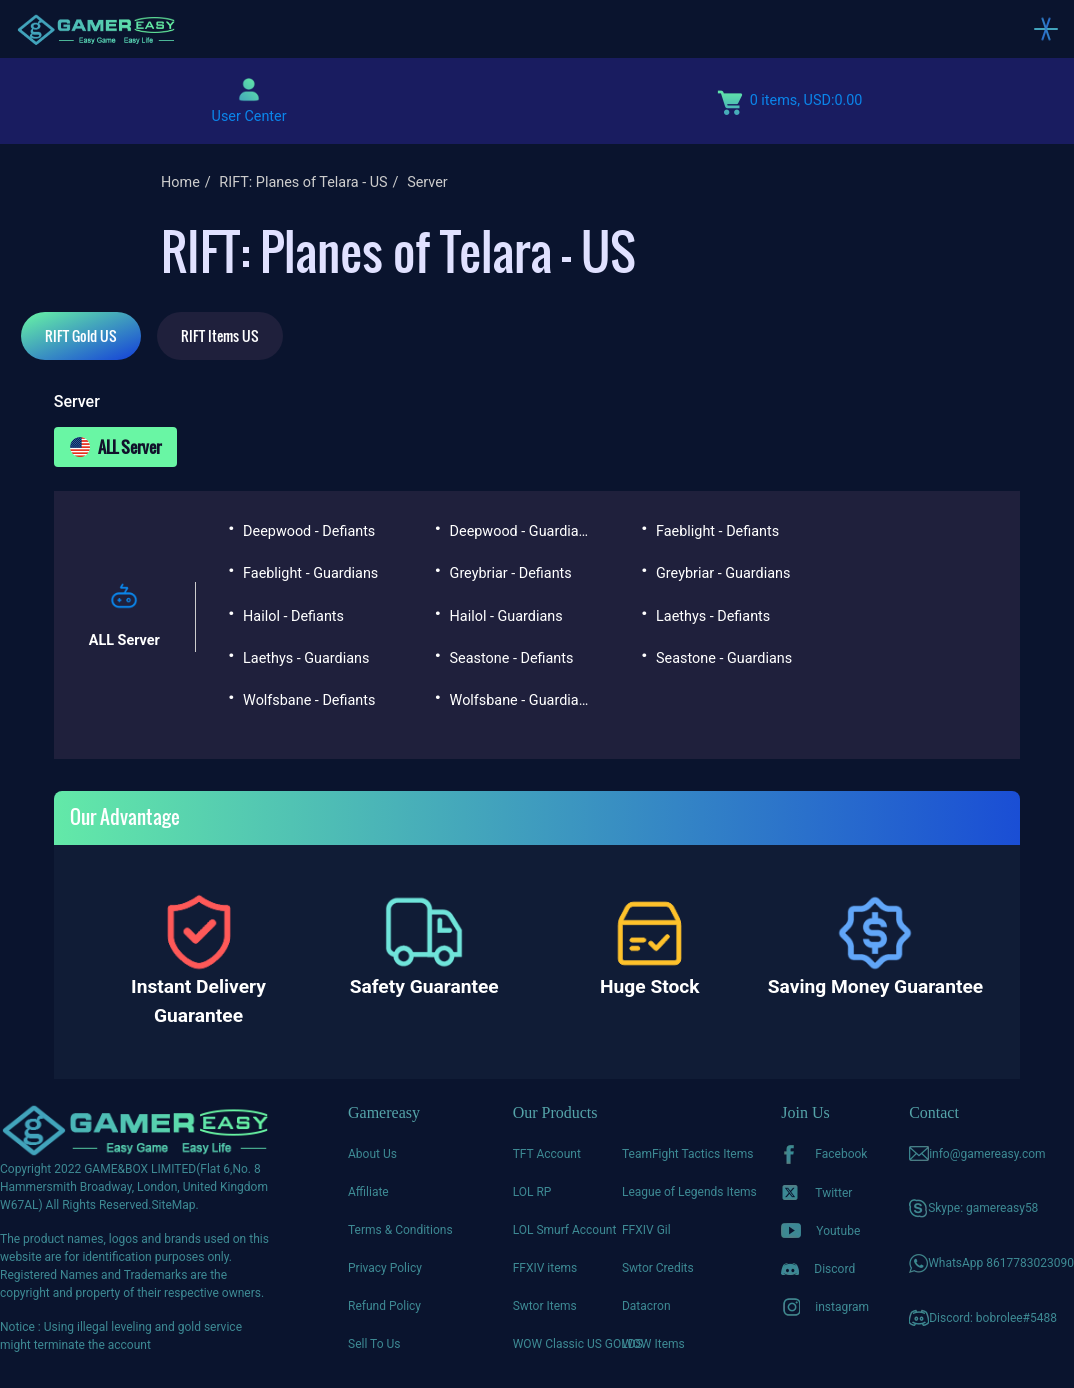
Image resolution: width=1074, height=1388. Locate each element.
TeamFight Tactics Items (676, 1154)
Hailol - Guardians (506, 616)
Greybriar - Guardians (723, 573)
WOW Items (653, 1344)
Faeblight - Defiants (717, 531)
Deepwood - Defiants (309, 531)
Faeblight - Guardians (310, 573)
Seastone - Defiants (512, 658)
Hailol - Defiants (293, 616)
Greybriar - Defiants (511, 573)
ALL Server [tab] (115, 447)
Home (180, 182)
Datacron (646, 1306)
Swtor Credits (658, 1268)
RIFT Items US (220, 335)
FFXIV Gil (646, 1230)
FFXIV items (545, 1268)
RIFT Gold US (81, 335)
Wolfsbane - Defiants (309, 700)
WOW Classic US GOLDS (567, 1344)
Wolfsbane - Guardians (521, 700)
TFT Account (547, 1154)
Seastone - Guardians (724, 658)
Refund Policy (384, 1306)
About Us (372, 1154)
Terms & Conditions (400, 1230)
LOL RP (532, 1192)
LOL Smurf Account (565, 1230)
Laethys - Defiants (713, 616)
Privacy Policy (385, 1268)
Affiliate (368, 1192)
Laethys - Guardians (306, 658)
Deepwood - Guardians (521, 531)
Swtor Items (545, 1306)
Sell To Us (374, 1344)
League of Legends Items (676, 1192)
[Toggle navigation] (1046, 29)
